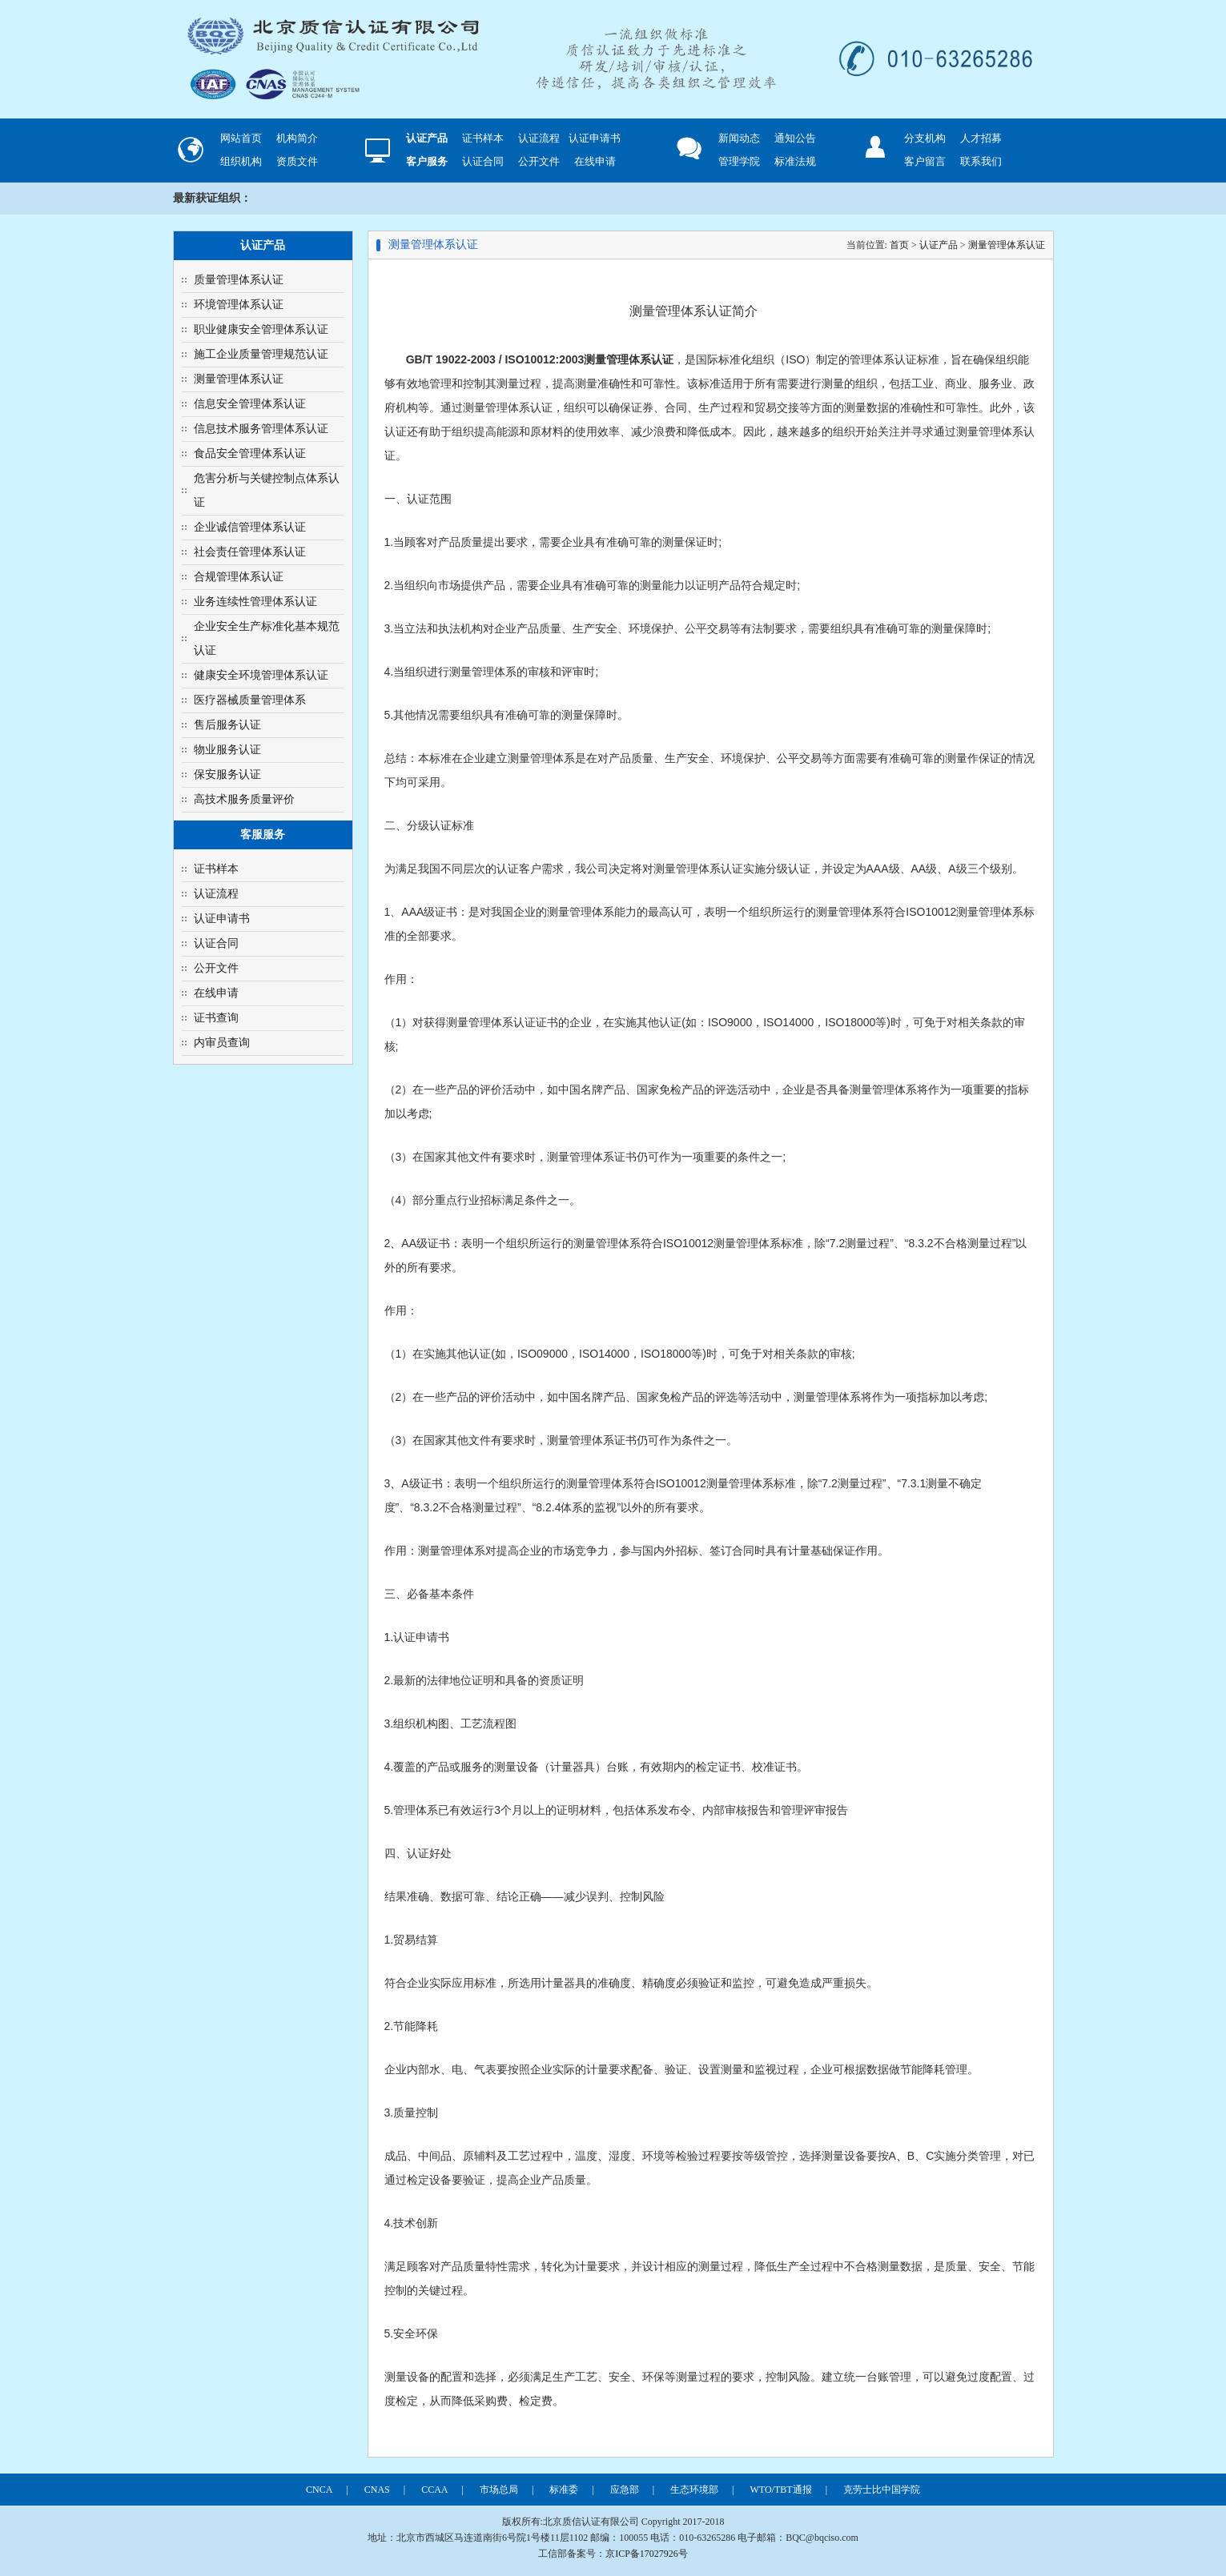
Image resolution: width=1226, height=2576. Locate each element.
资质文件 (297, 161)
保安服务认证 (227, 774)
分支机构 (925, 138)
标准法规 (795, 161)
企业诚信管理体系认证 (250, 527)
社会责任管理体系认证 (250, 552)
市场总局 (499, 2489)
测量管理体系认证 (238, 379)
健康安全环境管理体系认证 (261, 675)
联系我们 (981, 161)
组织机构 (241, 161)
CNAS (377, 2489)
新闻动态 (739, 138)
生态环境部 (694, 2489)
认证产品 (938, 245)
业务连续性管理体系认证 (255, 602)
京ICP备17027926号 (646, 2553)
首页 (899, 245)
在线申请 (595, 161)
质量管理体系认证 (238, 280)
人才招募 (981, 138)
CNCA (319, 2489)
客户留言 (925, 161)
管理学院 (739, 161)
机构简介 (297, 138)
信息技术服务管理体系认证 (261, 429)
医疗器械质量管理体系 (250, 700)
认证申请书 (595, 138)
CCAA (434, 2489)
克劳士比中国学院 (881, 2489)
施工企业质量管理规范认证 (261, 354)
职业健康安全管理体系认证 (261, 329)
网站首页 (241, 138)
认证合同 (483, 161)
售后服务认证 (227, 725)
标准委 (563, 2489)
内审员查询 (222, 1043)
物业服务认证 (227, 750)
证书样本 (483, 138)
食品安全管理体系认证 (250, 453)
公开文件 (539, 161)
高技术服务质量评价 (244, 799)
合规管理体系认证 (238, 577)
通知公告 (795, 138)
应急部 (624, 2489)
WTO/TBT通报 (781, 2489)
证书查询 (216, 1018)
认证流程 (539, 138)
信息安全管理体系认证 (250, 404)
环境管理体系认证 (238, 305)
